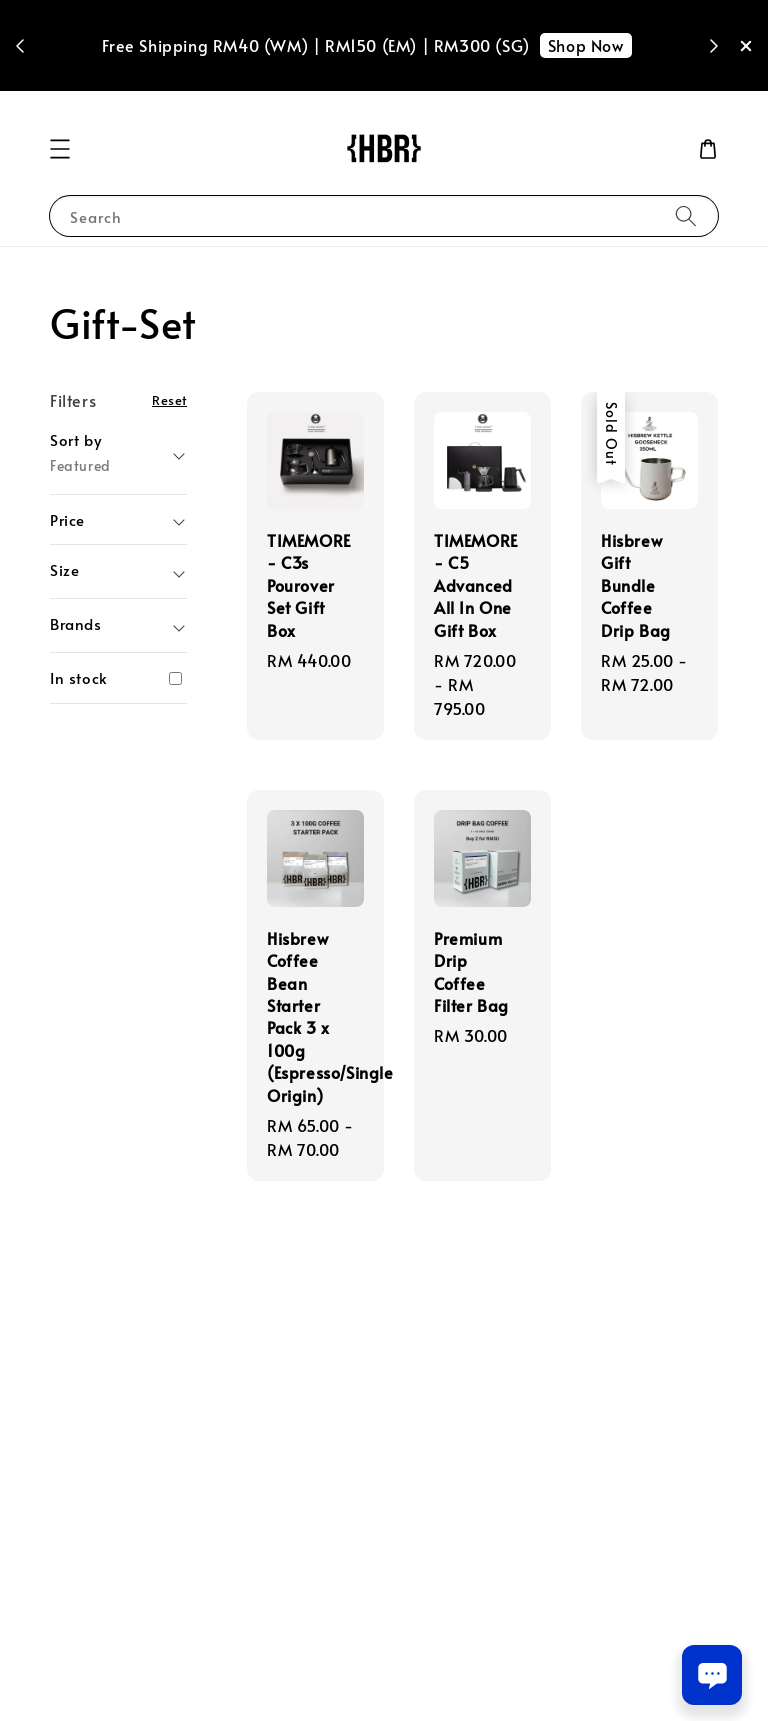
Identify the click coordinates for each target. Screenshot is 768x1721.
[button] (60, 149)
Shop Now (586, 45)
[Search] (686, 215)
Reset (169, 399)
